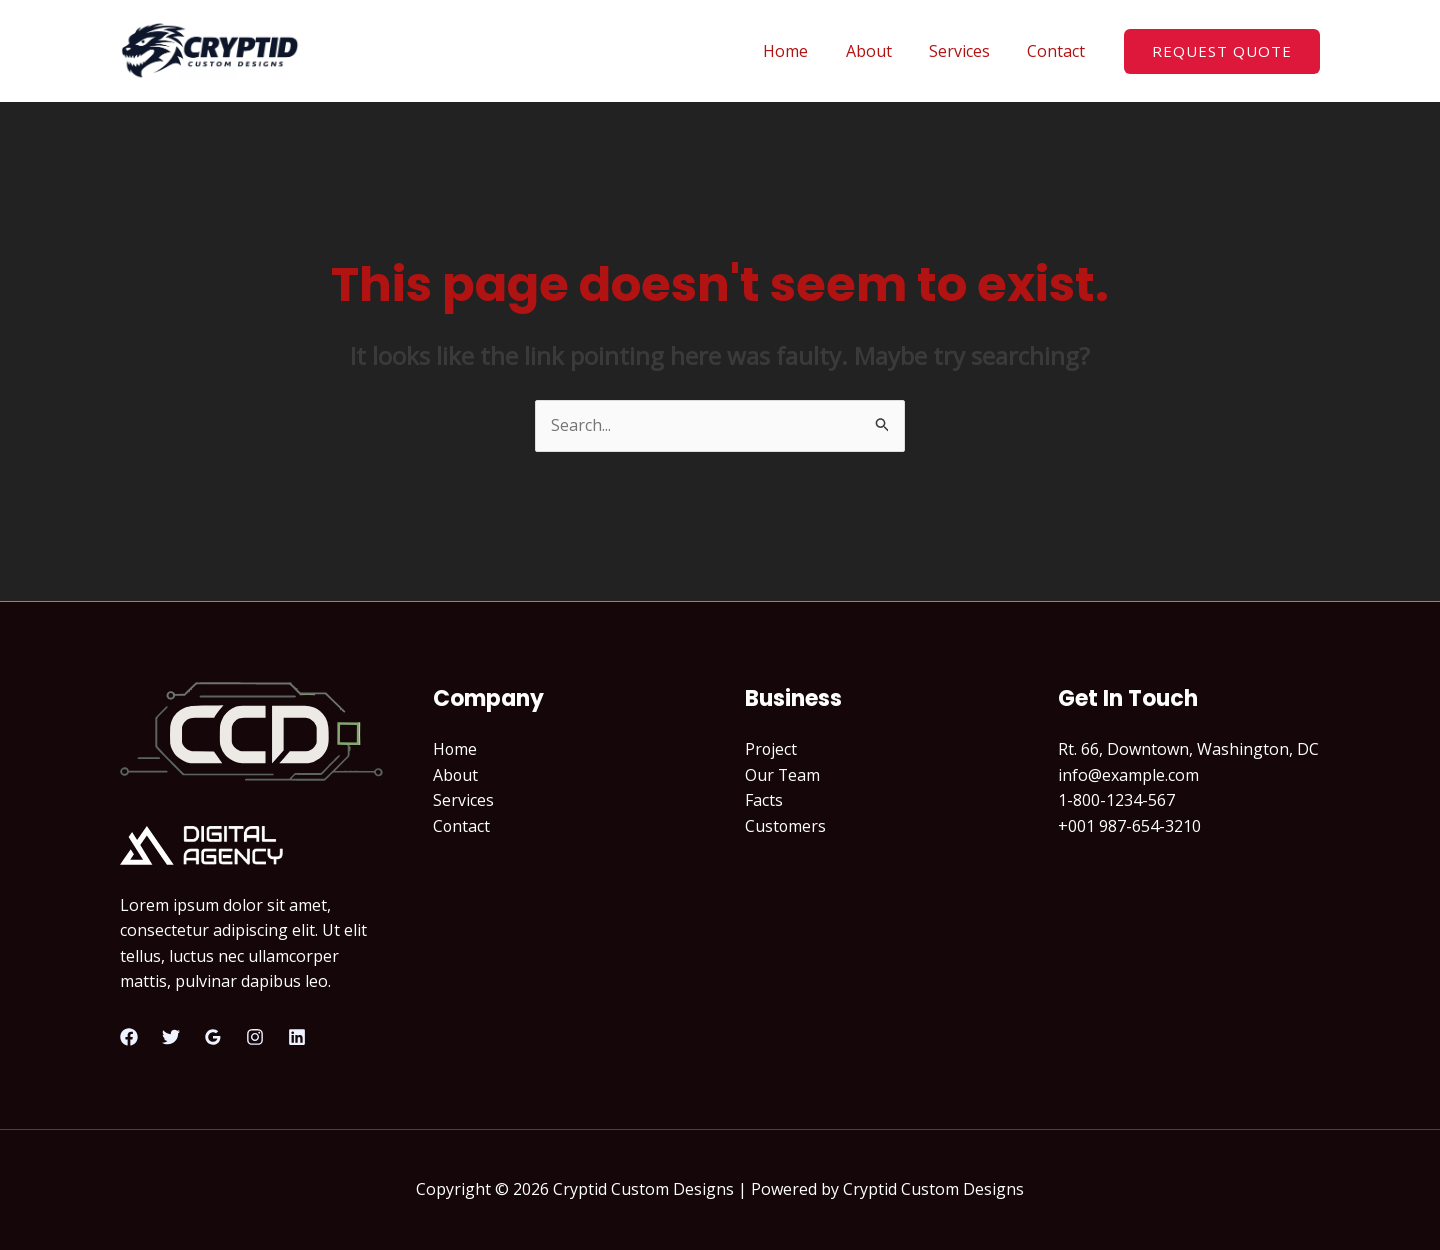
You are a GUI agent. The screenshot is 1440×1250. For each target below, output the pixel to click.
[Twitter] (171, 1037)
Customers (786, 826)
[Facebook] (129, 1037)
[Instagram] (255, 1037)
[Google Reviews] (213, 1037)
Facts (764, 800)
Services (967, 51)
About (882, 51)
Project (771, 749)
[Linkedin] (297, 1037)
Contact (1059, 51)
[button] (1222, 51)
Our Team (783, 775)
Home (804, 51)
